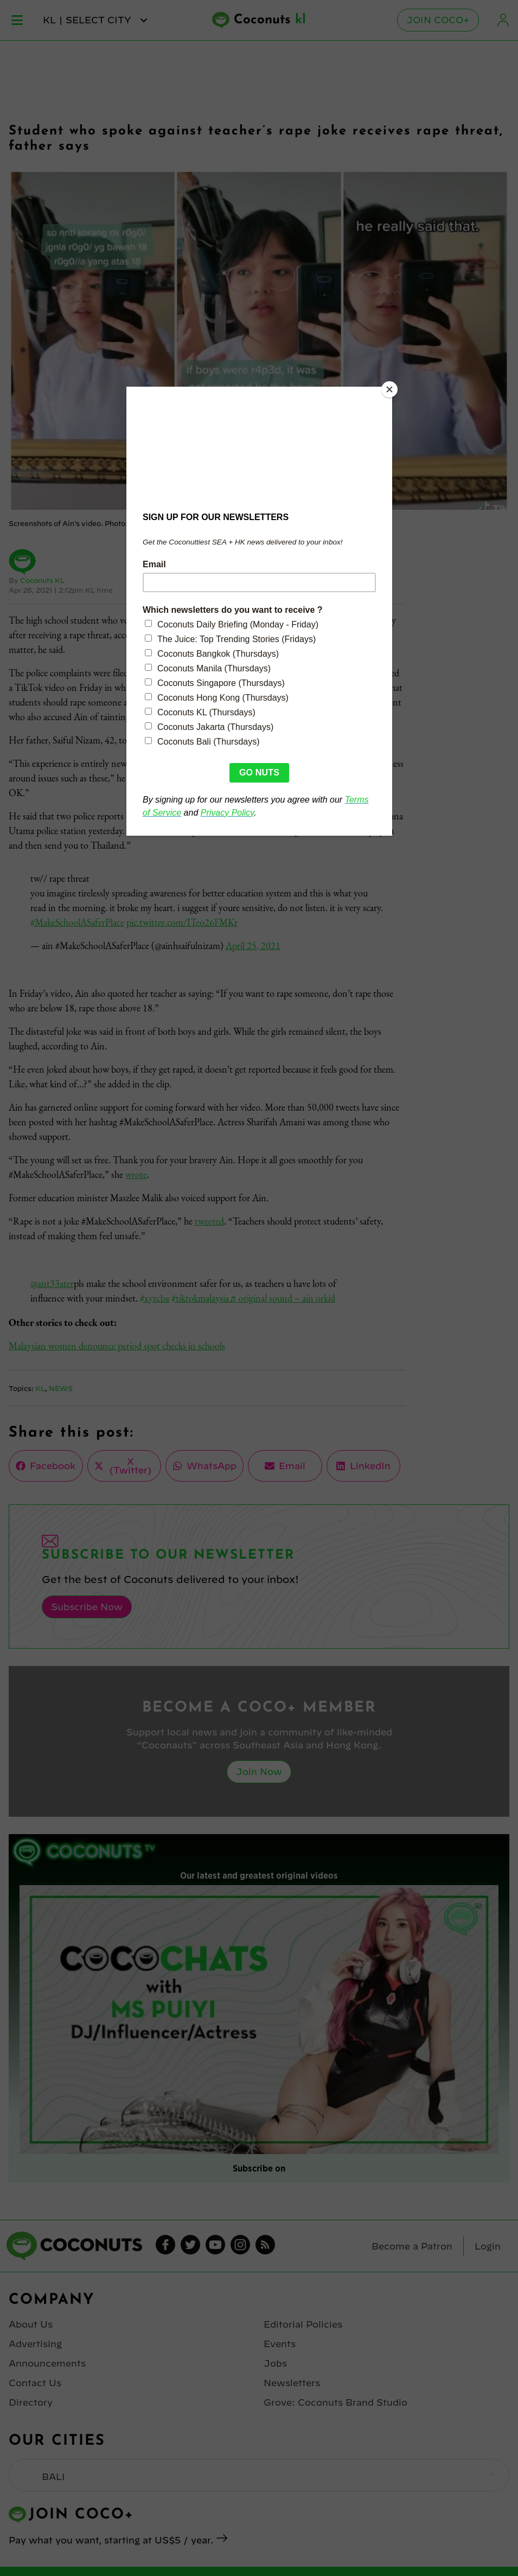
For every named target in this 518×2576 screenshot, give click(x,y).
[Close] (389, 389)
